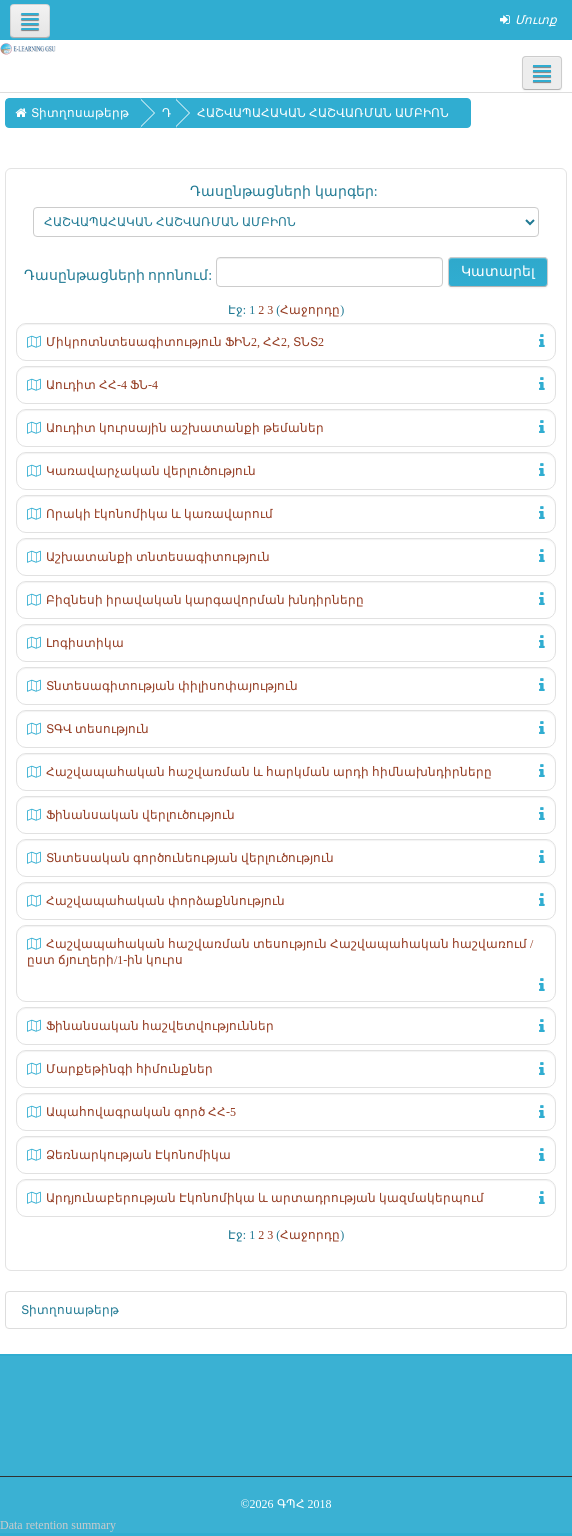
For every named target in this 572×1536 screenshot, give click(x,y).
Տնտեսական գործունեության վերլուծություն (190, 858)
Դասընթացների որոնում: (120, 275)
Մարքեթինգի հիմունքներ (129, 1069)
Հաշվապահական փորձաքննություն (165, 901)
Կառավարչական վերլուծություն (151, 471)
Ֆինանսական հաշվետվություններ (160, 1026)
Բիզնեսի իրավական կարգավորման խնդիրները (205, 600)
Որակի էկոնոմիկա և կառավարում (159, 514)
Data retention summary (58, 1525)
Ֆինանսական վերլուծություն (140, 815)
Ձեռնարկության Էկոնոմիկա (138, 1155)
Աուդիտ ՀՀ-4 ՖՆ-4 (102, 385)
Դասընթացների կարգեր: (283, 191)
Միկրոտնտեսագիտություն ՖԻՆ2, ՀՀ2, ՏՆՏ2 (185, 342)
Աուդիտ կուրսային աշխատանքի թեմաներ (185, 428)
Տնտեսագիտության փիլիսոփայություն (172, 686)
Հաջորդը (310, 310)
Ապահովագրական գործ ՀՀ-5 (141, 1112)
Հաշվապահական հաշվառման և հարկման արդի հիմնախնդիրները (269, 772)
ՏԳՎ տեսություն (97, 729)
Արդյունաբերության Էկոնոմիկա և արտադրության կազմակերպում (265, 1198)
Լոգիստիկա (85, 643)
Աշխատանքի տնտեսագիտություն (158, 557)
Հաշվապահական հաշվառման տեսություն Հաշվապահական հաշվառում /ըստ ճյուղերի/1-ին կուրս (280, 952)
